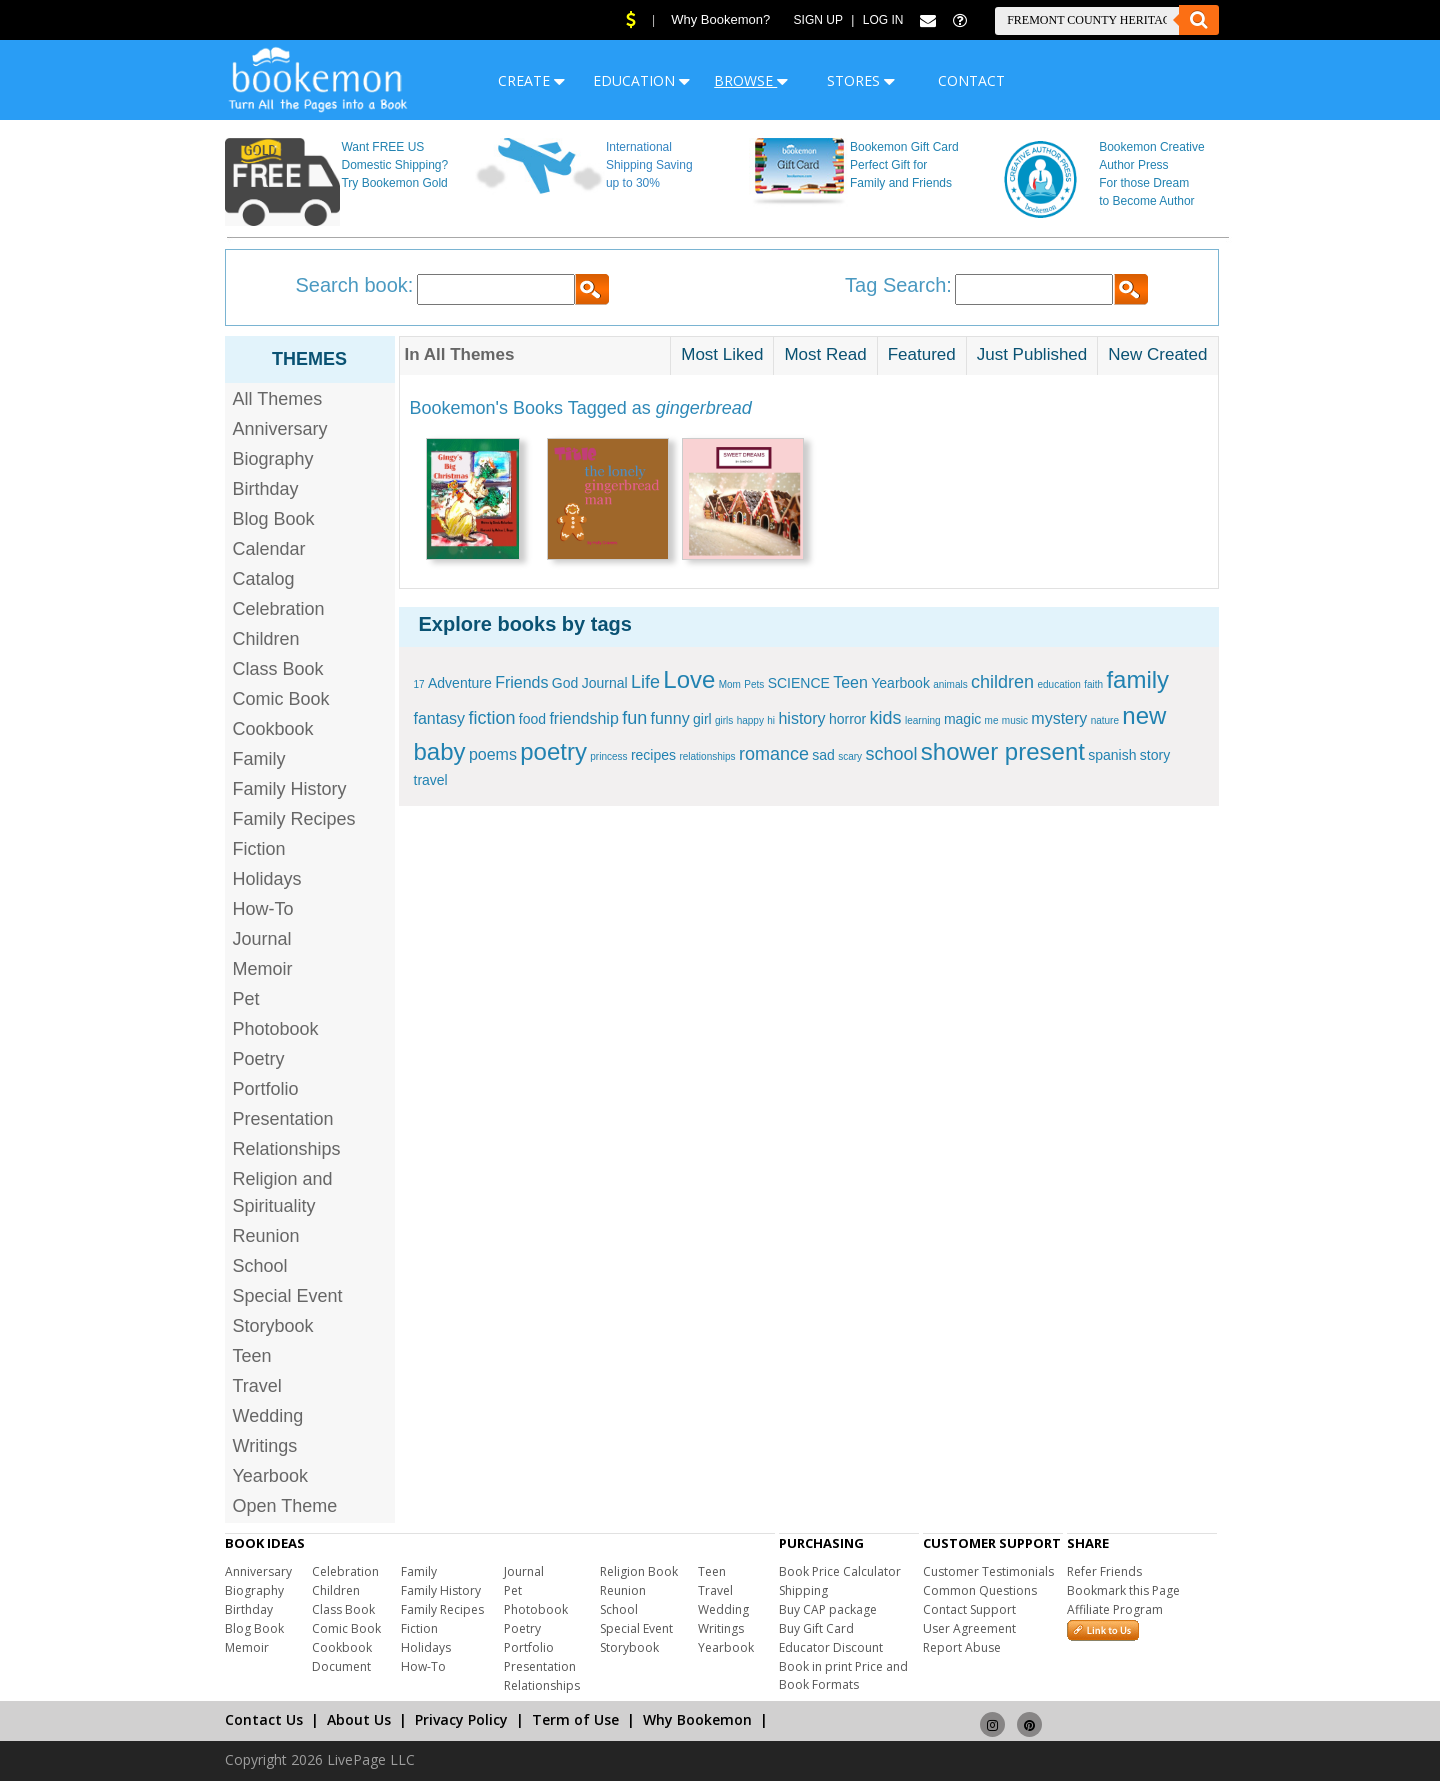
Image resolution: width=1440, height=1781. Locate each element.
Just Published (1032, 354)
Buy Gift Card (816, 1628)
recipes (653, 755)
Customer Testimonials (988, 1571)
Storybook (273, 1326)
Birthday (266, 489)
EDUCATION (641, 80)
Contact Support (969, 1609)
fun (634, 718)
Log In (883, 20)
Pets (754, 684)
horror (847, 719)
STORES (861, 80)
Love (689, 679)
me (992, 720)
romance (774, 754)
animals (950, 684)
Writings (265, 1446)
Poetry (259, 1059)
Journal (262, 939)
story (1155, 755)
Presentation (283, 1119)
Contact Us (264, 1719)
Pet (246, 999)
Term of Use (575, 1719)
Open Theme (285, 1506)
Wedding (268, 1416)
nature (1105, 720)
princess (608, 756)
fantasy (440, 718)
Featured (922, 354)
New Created (1157, 354)
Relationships (287, 1149)
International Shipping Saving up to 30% (649, 165)
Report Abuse (962, 1647)
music (1015, 720)
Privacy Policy (461, 1719)
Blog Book (274, 519)
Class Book (278, 669)
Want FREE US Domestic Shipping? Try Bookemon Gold (394, 165)
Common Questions (980, 1590)
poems (493, 754)
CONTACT (971, 80)
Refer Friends (1104, 1571)
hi (771, 720)
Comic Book (281, 699)
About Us (359, 1719)
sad (823, 755)
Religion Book (639, 1571)
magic (962, 719)
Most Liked (722, 354)
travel (431, 780)
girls (724, 720)
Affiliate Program (1115, 1609)
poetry (553, 751)
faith (1093, 684)
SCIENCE (799, 683)
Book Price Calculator (840, 1571)
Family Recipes (294, 819)
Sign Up (818, 20)
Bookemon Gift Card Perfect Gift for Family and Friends (904, 165)
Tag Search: (898, 285)
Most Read (825, 354)
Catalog (264, 579)
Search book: (355, 285)
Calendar (269, 549)
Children (266, 639)
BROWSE (751, 80)
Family (259, 759)
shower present (1003, 751)
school (891, 754)
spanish (1112, 755)
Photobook (276, 1029)
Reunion (266, 1236)
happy (750, 720)
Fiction (259, 849)
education (1058, 684)
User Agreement (969, 1628)
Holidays (267, 879)
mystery (1059, 718)
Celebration (279, 609)
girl (702, 719)
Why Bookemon (697, 1719)
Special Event (288, 1296)
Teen (252, 1356)
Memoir (263, 969)
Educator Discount (831, 1647)
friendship (583, 718)
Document (341, 1666)
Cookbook (273, 729)
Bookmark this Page (1123, 1590)
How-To (263, 909)
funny (670, 718)
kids (886, 718)
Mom (730, 684)
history (801, 718)
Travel (257, 1386)
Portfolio (266, 1089)
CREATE (531, 80)
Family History (290, 789)
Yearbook (270, 1476)
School (260, 1266)
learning (923, 720)
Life (645, 682)
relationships (707, 756)
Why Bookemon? (720, 19)
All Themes (278, 399)
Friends (521, 682)
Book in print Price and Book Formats (843, 1675)
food (532, 719)
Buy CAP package (828, 1609)
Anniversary (280, 429)
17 (419, 684)
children (1002, 682)
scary (850, 756)
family (1137, 679)
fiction (491, 718)
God (565, 683)
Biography (273, 459)
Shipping (803, 1590)
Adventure (460, 683)
